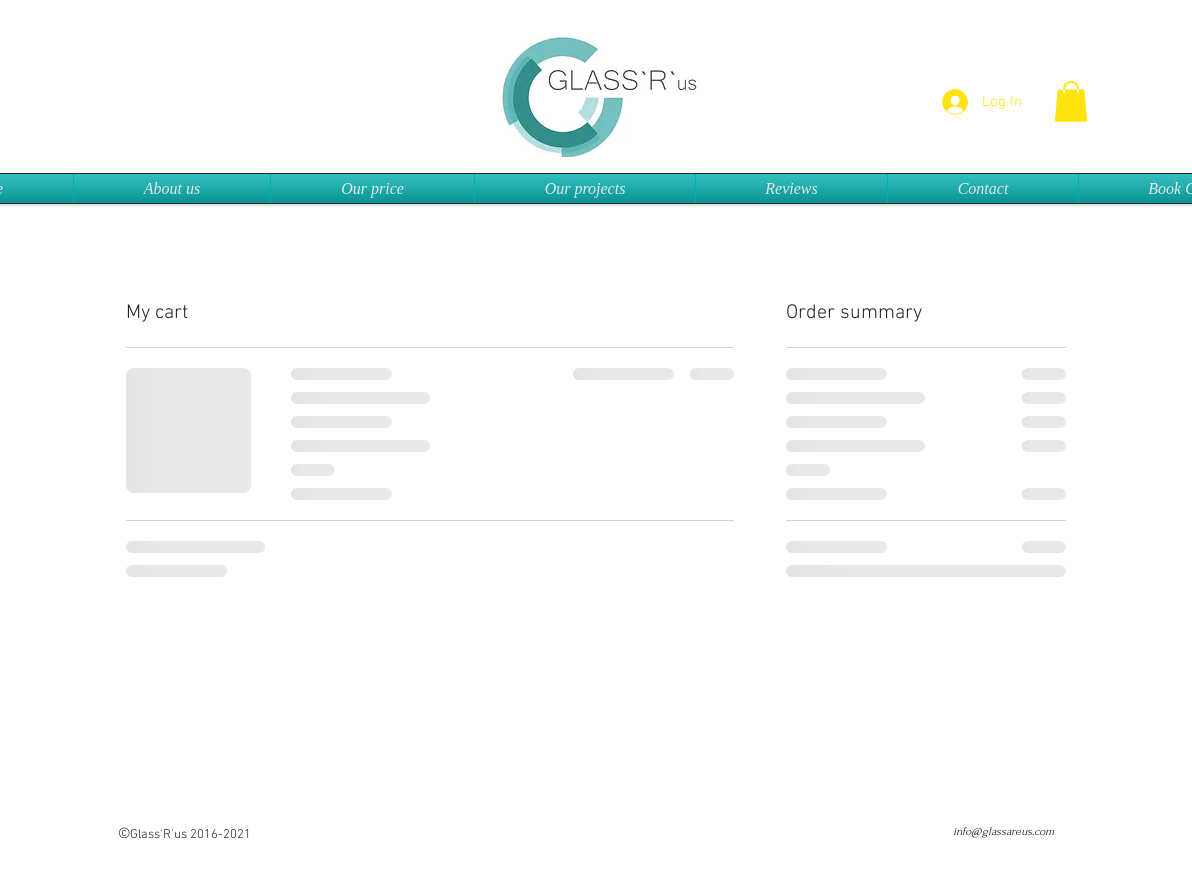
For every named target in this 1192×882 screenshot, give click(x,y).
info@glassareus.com (1003, 831)
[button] (1071, 101)
